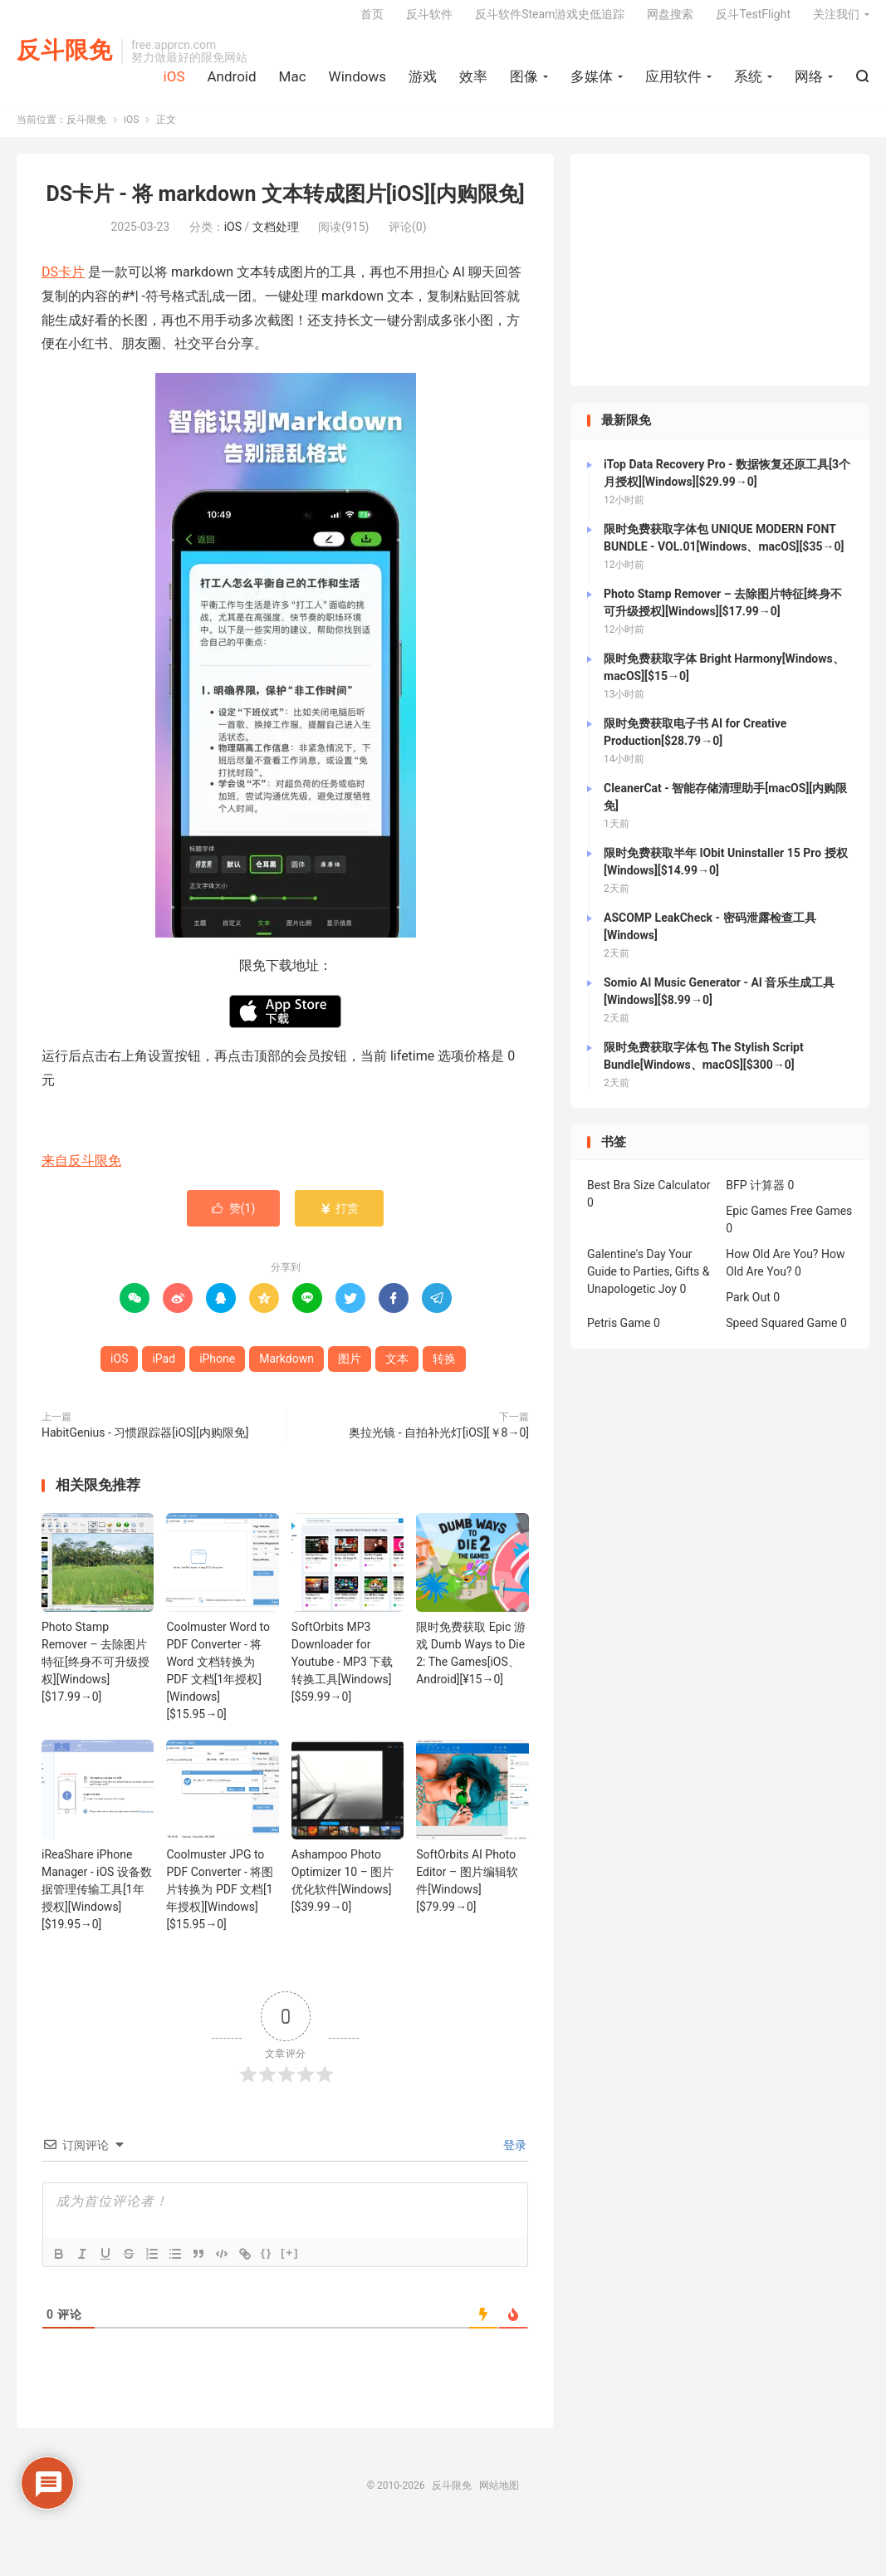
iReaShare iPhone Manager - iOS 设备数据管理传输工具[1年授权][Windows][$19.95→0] (97, 1901)
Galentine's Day (626, 1267)
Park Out (748, 1310)
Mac (292, 84)
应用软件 (673, 84)
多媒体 (591, 84)
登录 (513, 2157)
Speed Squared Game (781, 1336)
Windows (357, 84)
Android (231, 84)
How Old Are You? (772, 1267)
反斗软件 (429, 21)
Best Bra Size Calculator (649, 1198)
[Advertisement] (719, 283)
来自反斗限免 (81, 1173)
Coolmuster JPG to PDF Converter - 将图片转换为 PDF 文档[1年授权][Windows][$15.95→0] (219, 1901)
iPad (163, 1371)
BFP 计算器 (755, 1198)
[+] (290, 2265)
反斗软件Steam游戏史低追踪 (549, 21)
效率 (473, 84)
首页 (372, 21)
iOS (174, 84)
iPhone (217, 1371)
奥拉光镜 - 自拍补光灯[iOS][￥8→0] (439, 1445)
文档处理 (275, 239)
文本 (397, 1371)
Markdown (286, 1371)
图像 (524, 84)
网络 (809, 84)
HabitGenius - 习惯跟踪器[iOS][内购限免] (145, 1445)
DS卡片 (63, 284)
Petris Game (618, 1336)
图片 (349, 1371)
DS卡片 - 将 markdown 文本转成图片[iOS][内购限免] (285, 207)
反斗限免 (65, 58)
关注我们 (836, 21)
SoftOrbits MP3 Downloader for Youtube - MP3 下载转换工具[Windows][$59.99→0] (342, 1674)
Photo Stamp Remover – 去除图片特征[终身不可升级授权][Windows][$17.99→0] (95, 1674)
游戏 (423, 84)
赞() (234, 1220)
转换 (444, 1371)
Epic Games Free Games (789, 1224)
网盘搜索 (670, 21)
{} (266, 2265)
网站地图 (499, 2498)
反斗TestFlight (753, 21)
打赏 (339, 1220)
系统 (748, 84)
